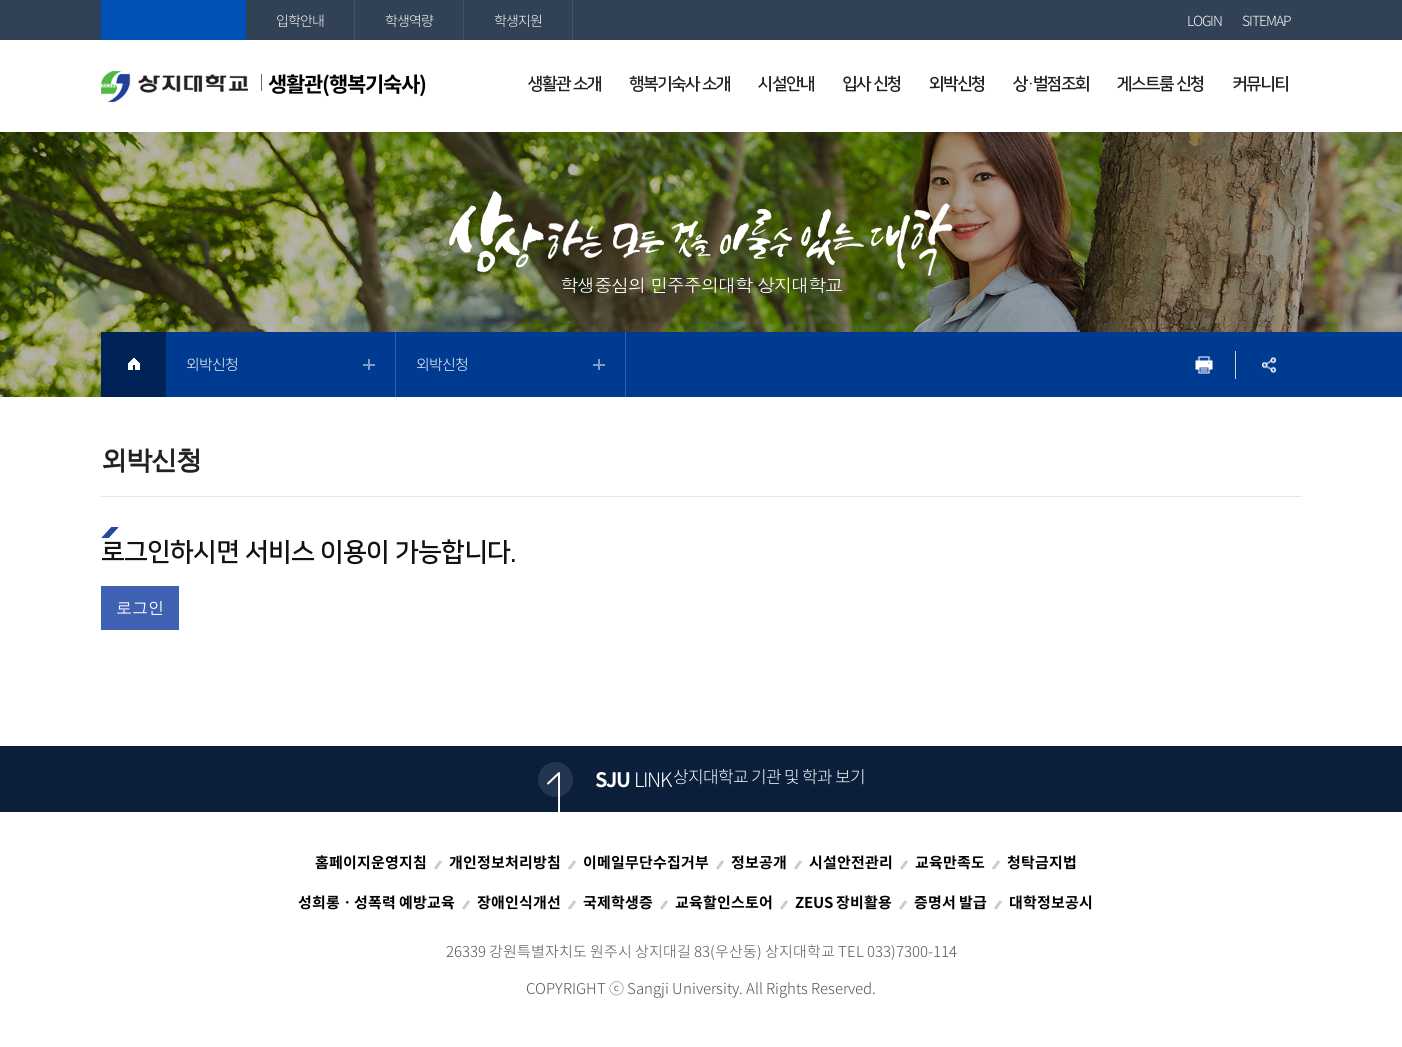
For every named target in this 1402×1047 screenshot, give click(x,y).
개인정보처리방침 (505, 862)
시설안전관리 (851, 862)
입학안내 (300, 20)
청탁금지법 (1042, 862)
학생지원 (518, 20)
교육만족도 (950, 862)
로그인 (140, 607)
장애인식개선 (519, 902)
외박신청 (212, 364)
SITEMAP (1266, 20)
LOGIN (1204, 20)
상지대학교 (173, 20)
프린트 (1203, 364)
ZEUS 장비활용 (843, 902)
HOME (133, 364)
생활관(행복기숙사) (263, 85)
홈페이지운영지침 (371, 862)
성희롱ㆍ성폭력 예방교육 (376, 902)
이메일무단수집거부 (646, 862)
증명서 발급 (950, 902)
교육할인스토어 (724, 902)
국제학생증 (618, 902)
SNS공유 (1268, 364)
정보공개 (759, 862)
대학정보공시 (1051, 902)
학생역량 (409, 20)
